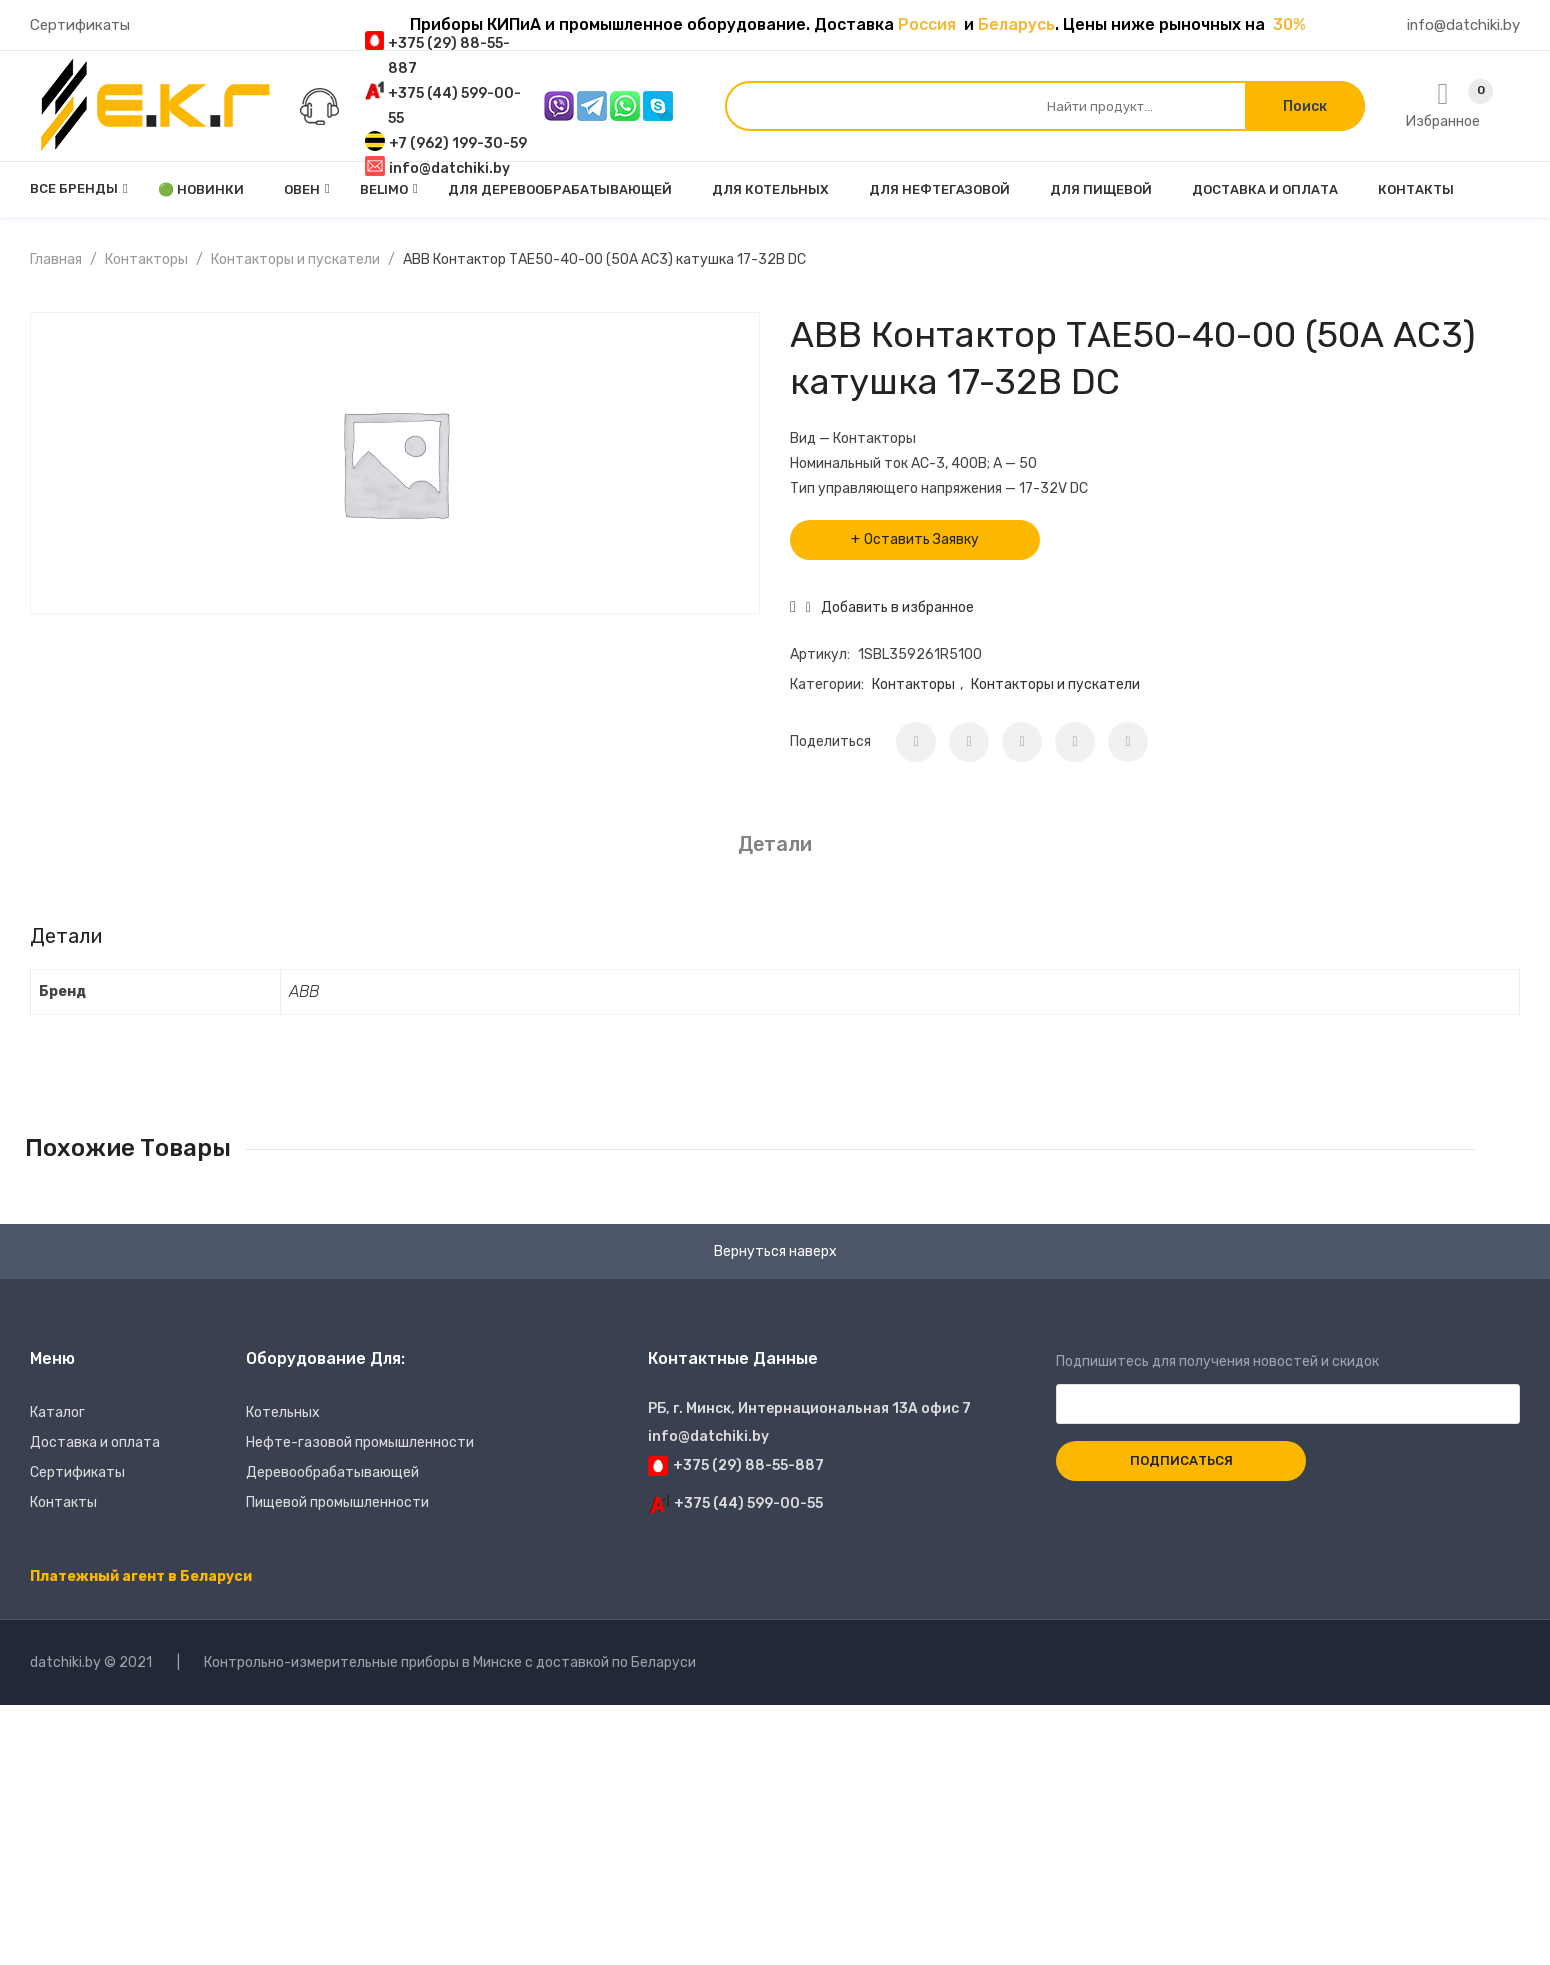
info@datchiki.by (1463, 25)
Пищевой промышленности (337, 1502)
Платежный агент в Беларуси (141, 1576)
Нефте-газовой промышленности (360, 1442)
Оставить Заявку (921, 539)
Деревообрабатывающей (332, 1472)
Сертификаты (80, 25)
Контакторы (146, 259)
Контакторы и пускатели (295, 259)
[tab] (775, 844)
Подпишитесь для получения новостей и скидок (1288, 1383)
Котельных (283, 1412)
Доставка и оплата (95, 1442)
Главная (56, 259)
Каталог (57, 1412)
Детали (775, 844)
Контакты (63, 1502)
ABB (304, 991)
